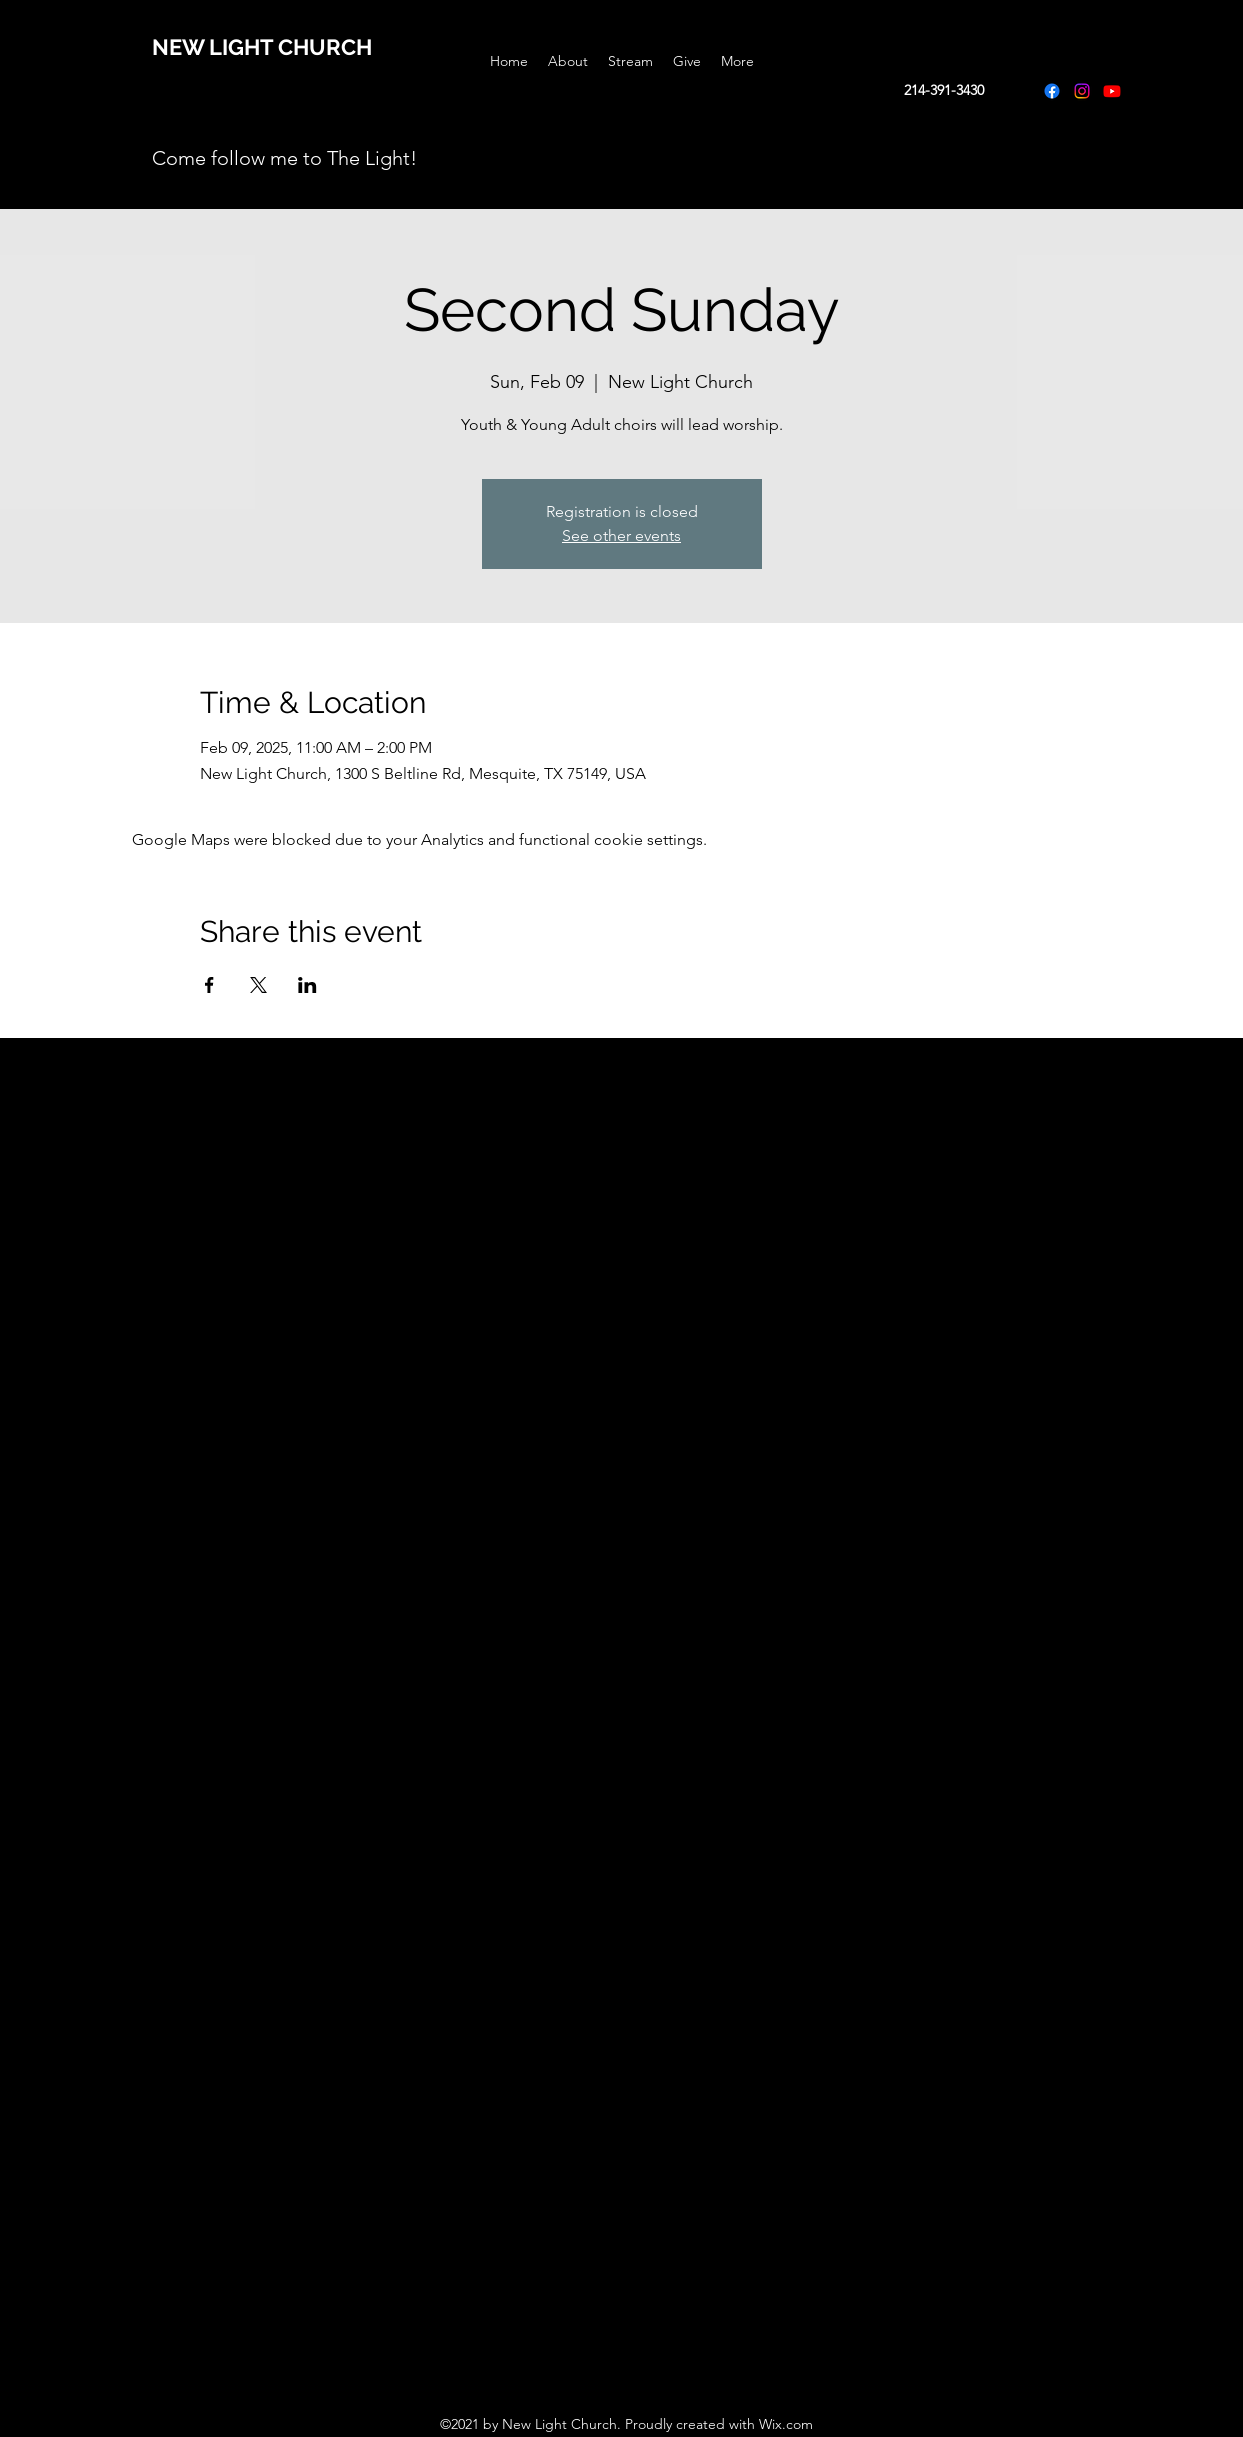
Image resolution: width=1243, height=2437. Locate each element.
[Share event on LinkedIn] (307, 985)
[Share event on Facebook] (209, 985)
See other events (621, 535)
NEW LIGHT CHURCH (262, 47)
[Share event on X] (258, 985)
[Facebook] (1052, 91)
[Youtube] (1112, 91)
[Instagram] (1082, 91)
